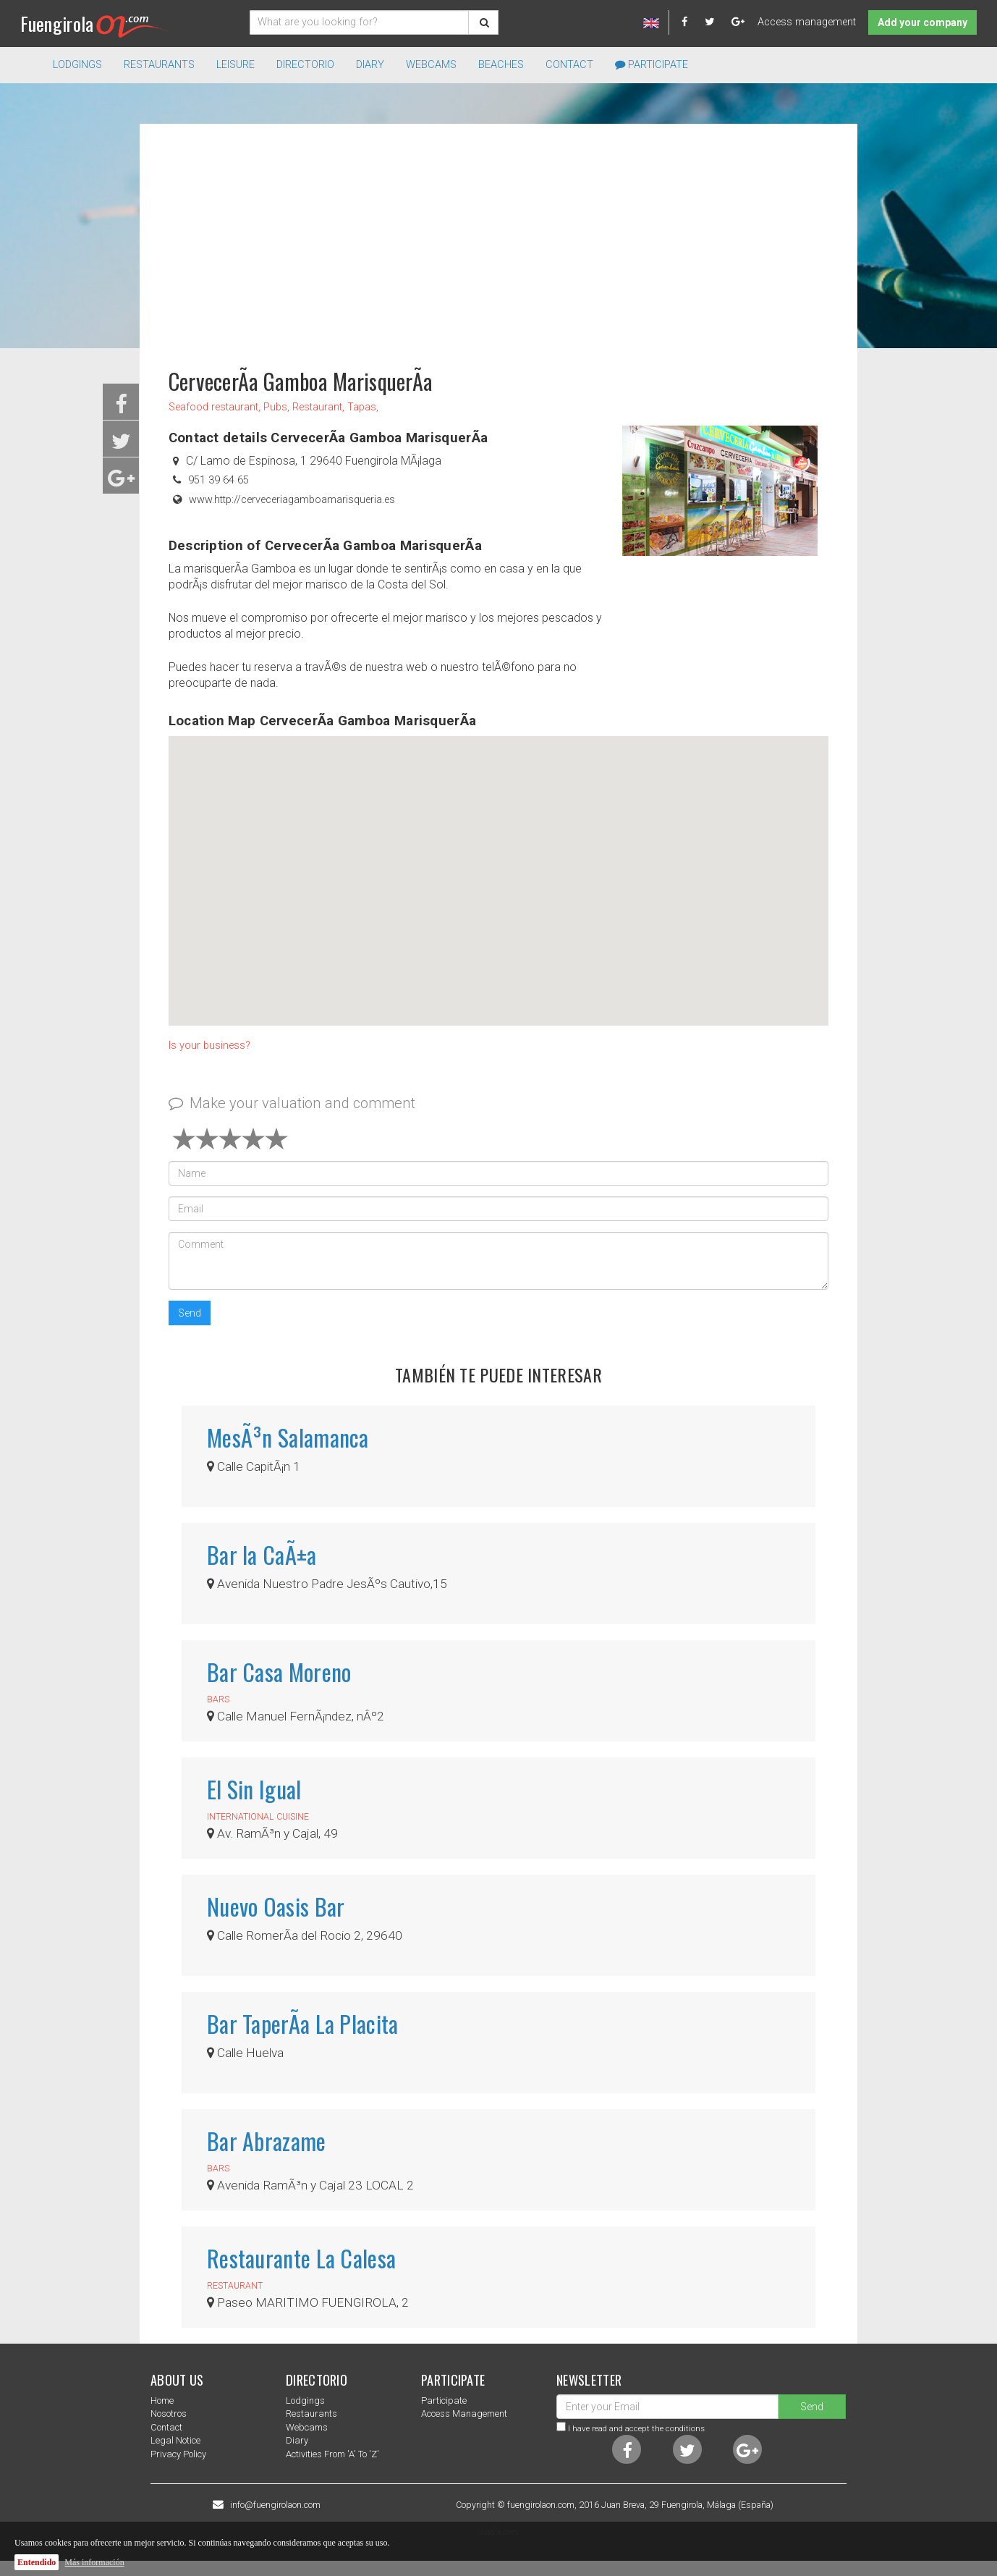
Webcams (431, 65)
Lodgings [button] (77, 65)
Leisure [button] (235, 65)
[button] (498, 867)
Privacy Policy (178, 2454)
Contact (569, 65)
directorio (305, 65)
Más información (94, 2562)
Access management (807, 22)
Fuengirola (94, 23)
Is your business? (209, 1045)
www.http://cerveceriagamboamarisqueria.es (292, 500)
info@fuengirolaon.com (275, 2505)
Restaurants (311, 2413)
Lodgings (305, 2400)
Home (162, 2400)
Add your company (922, 22)
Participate (651, 65)
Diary (370, 65)
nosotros (168, 2413)
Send (189, 1313)
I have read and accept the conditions (636, 2428)
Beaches (501, 65)
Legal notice (175, 2440)
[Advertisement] (498, 239)
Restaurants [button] (159, 65)
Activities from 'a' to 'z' (332, 2454)
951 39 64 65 (218, 480)
